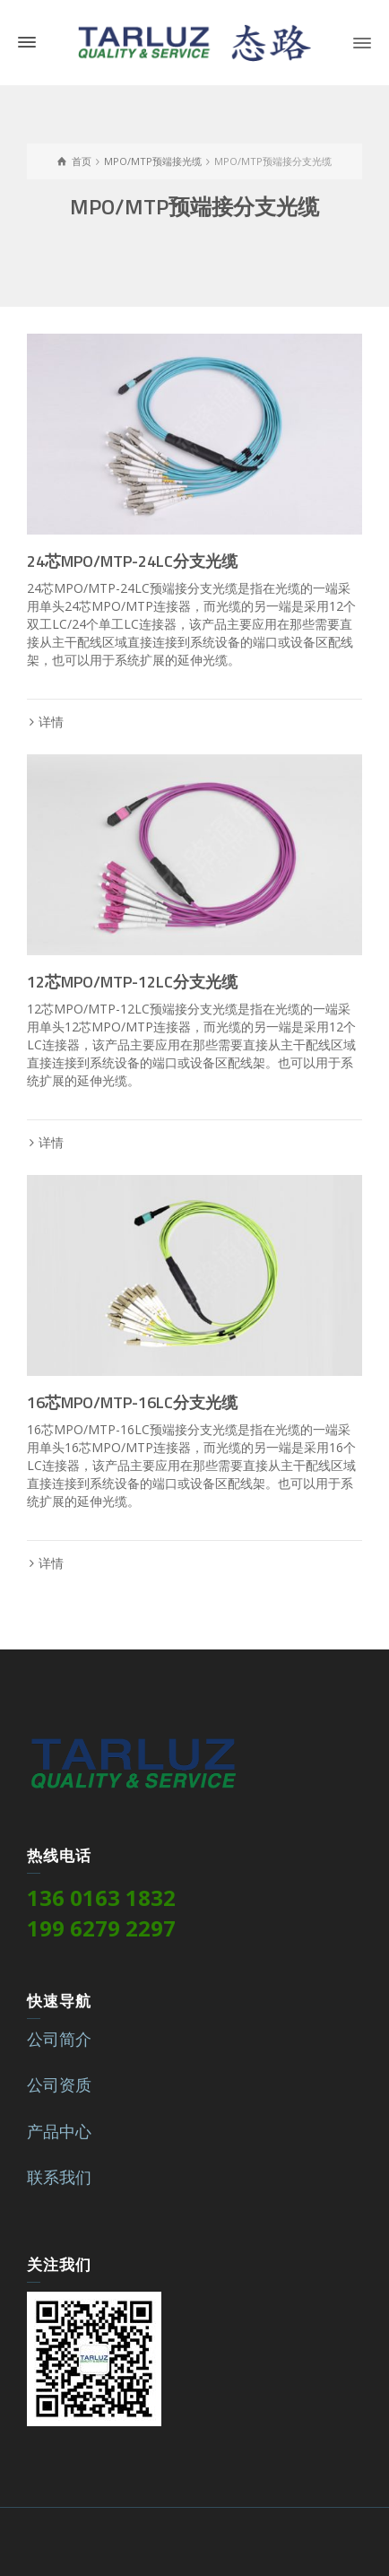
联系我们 (59, 2177)
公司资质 (59, 2084)
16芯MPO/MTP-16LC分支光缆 (132, 1402)
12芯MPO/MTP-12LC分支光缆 (132, 982)
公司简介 (59, 2038)
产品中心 (59, 2131)
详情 (51, 721)
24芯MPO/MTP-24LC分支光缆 (132, 561)
